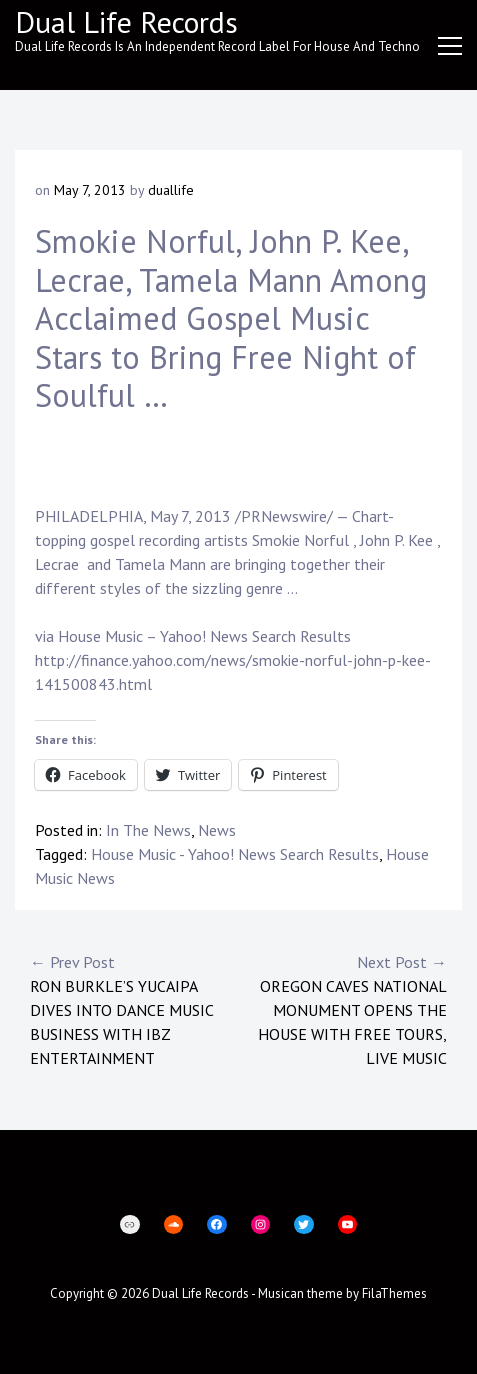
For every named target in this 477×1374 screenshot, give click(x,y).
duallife (171, 190)
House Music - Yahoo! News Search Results (235, 854)
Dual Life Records (126, 21)
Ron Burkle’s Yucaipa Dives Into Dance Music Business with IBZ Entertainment (134, 1009)
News (217, 830)
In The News (148, 830)
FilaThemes (394, 1293)
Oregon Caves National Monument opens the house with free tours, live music (343, 1009)
